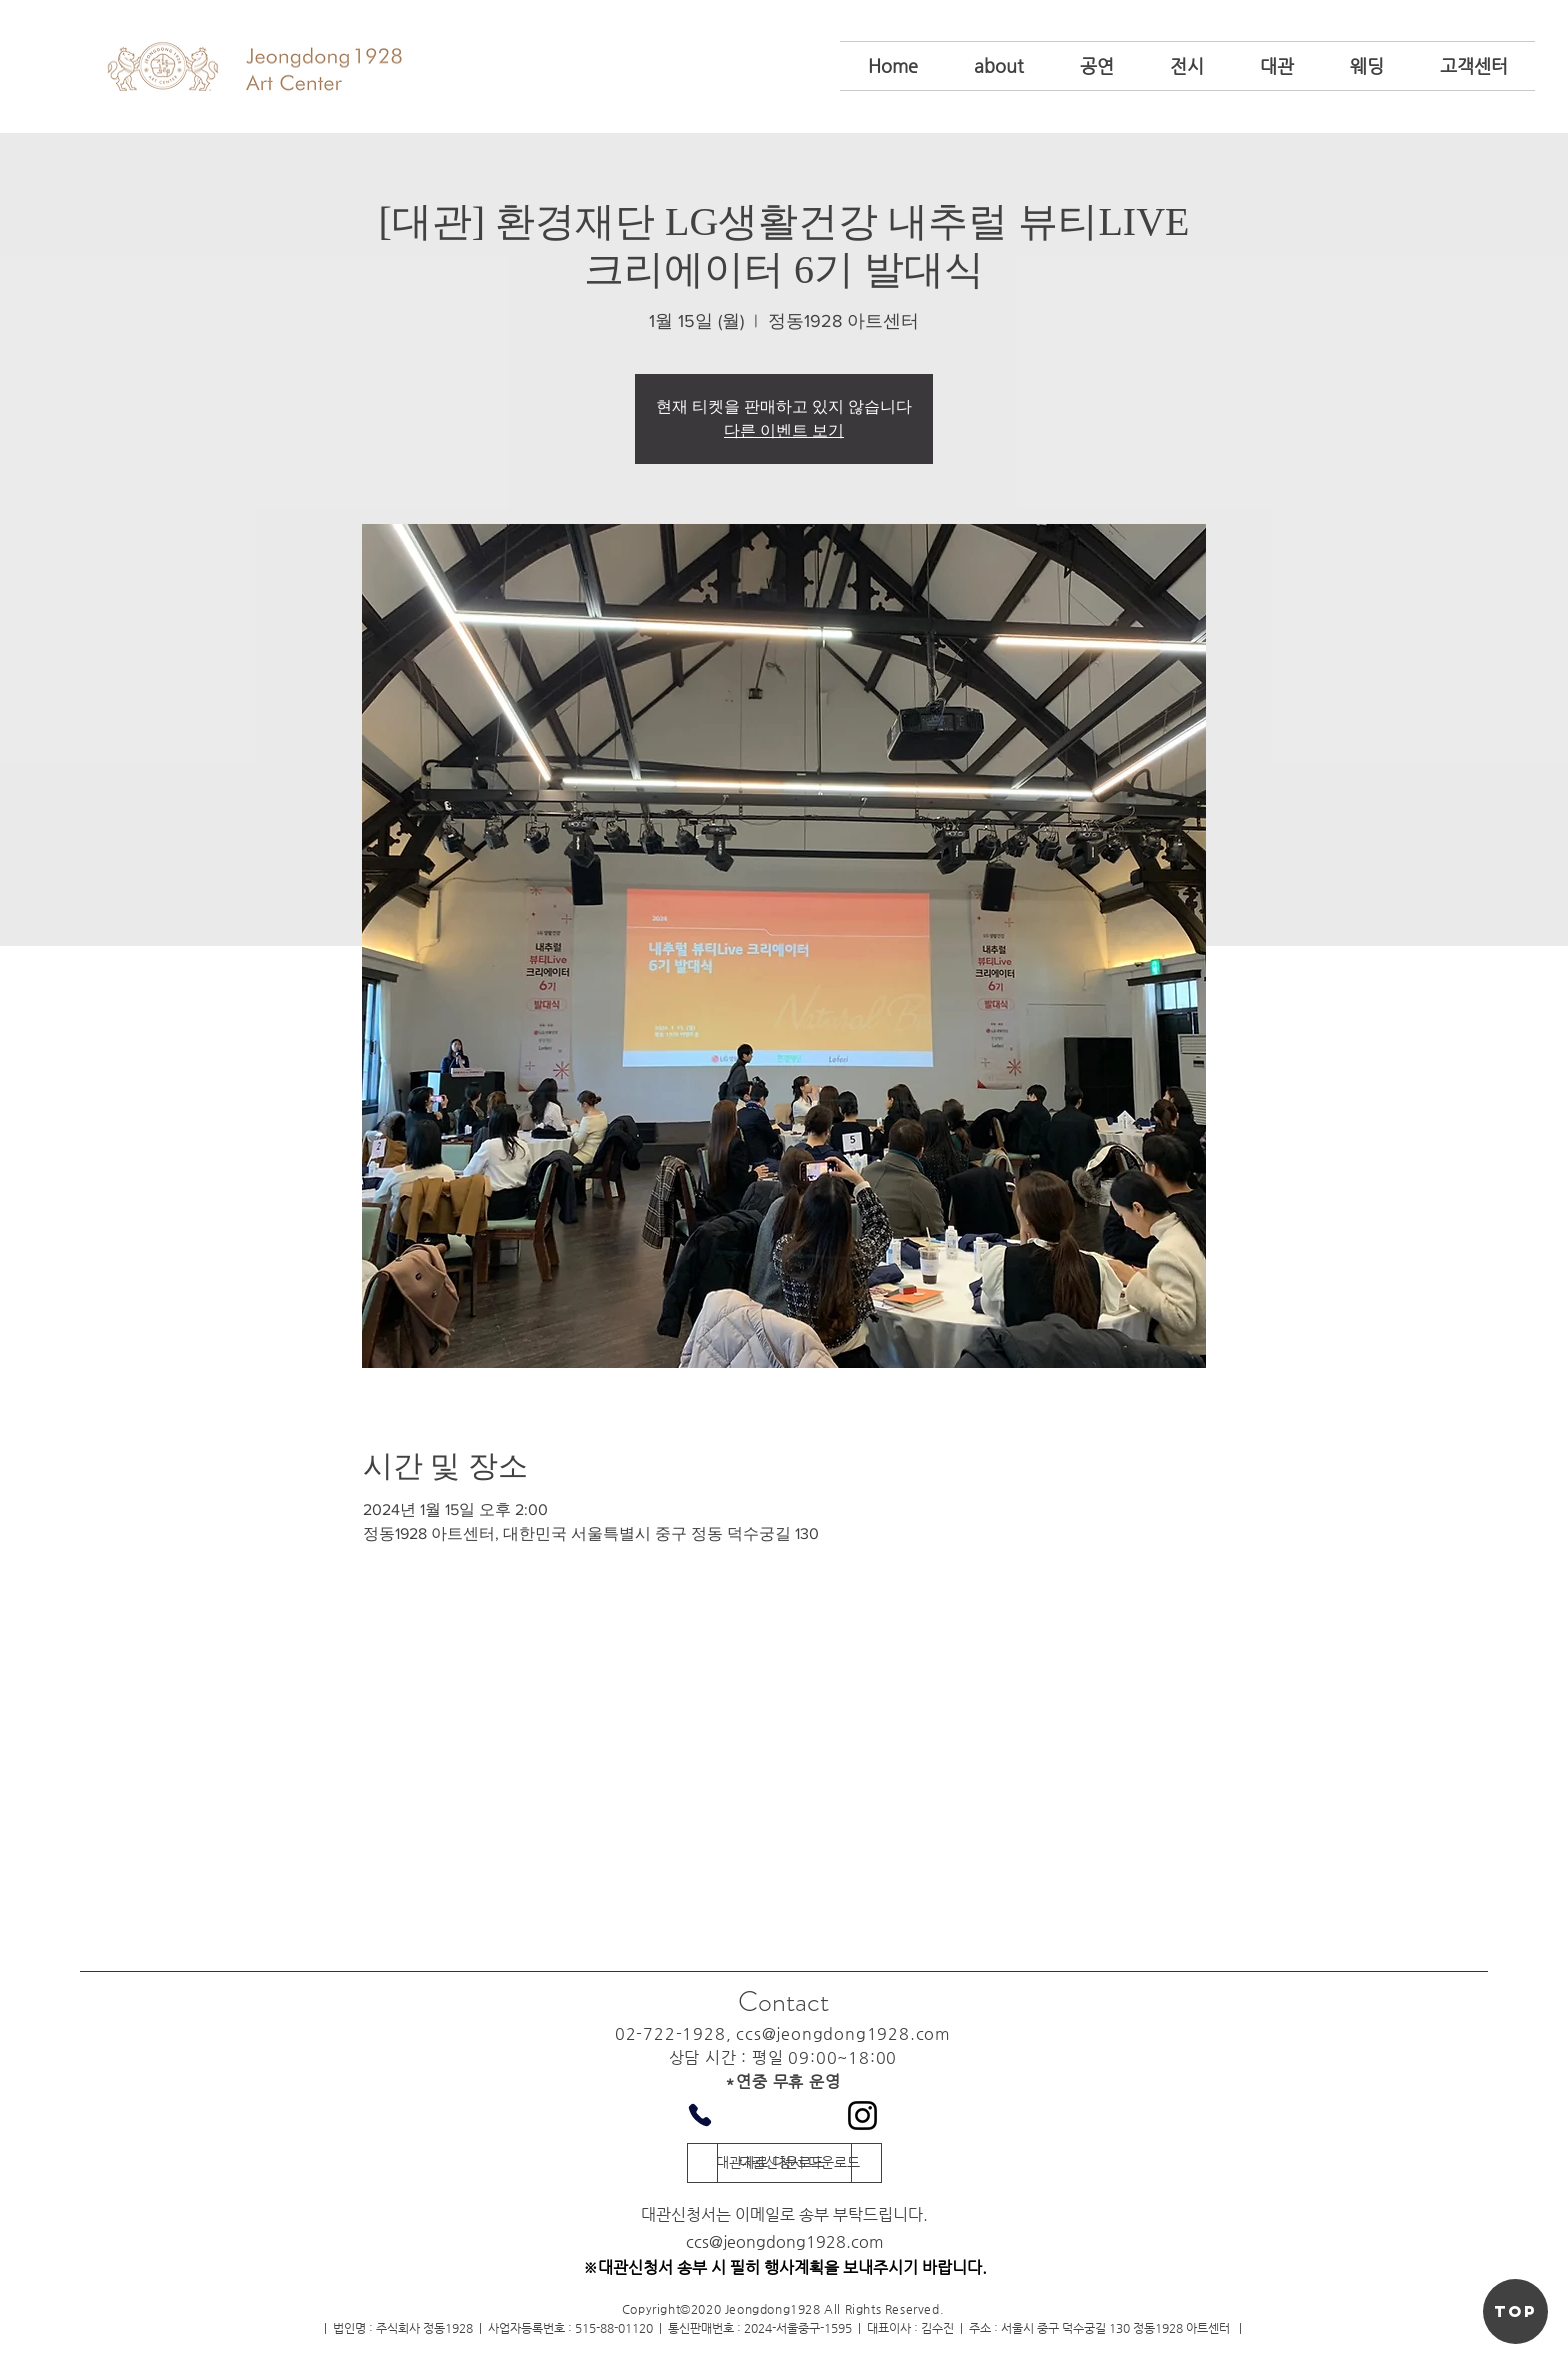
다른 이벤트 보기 (784, 431)
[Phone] (700, 2115)
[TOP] (1515, 2311)
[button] (999, 66)
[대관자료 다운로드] (769, 2163)
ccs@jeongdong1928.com (843, 2033)
